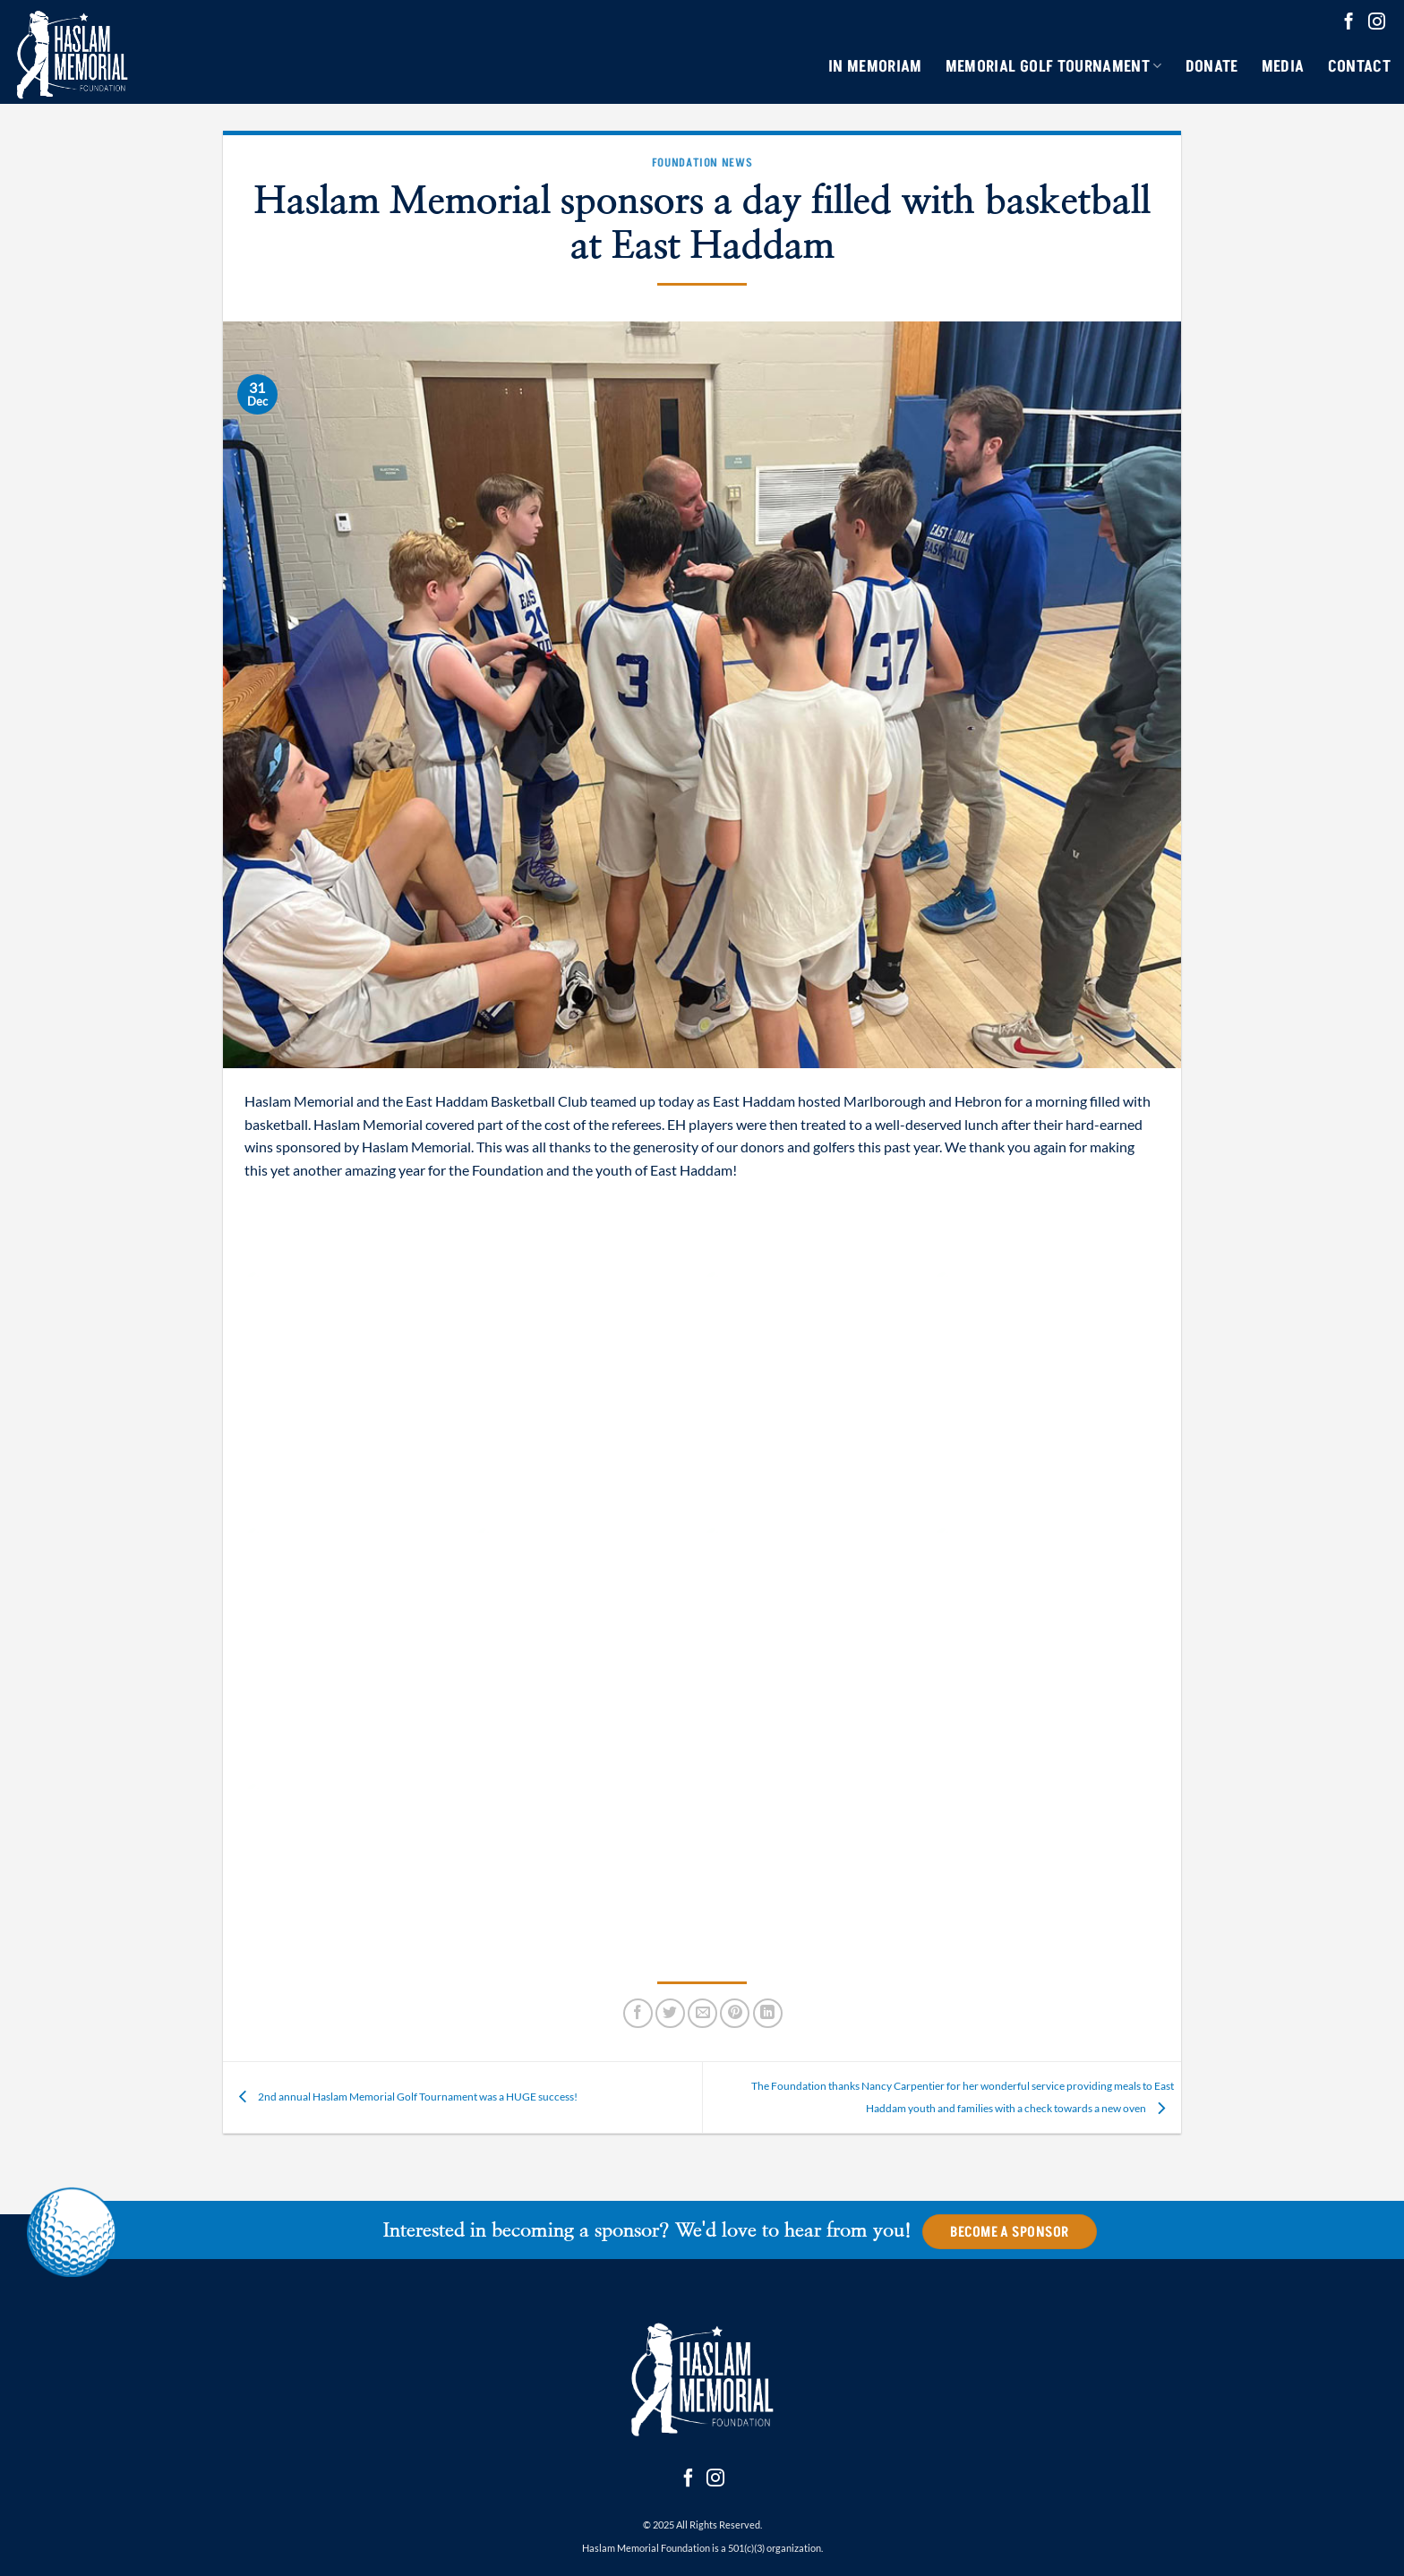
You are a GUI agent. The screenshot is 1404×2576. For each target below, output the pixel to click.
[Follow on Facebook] (1348, 22)
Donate (1212, 66)
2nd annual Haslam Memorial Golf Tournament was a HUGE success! (404, 2096)
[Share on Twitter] (670, 2013)
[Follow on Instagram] (1376, 22)
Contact (1359, 66)
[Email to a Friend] (702, 2013)
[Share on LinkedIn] (768, 2013)
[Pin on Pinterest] (734, 2013)
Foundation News (702, 162)
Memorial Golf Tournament (1054, 66)
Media (1283, 66)
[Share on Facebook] (638, 2013)
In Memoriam (875, 66)
